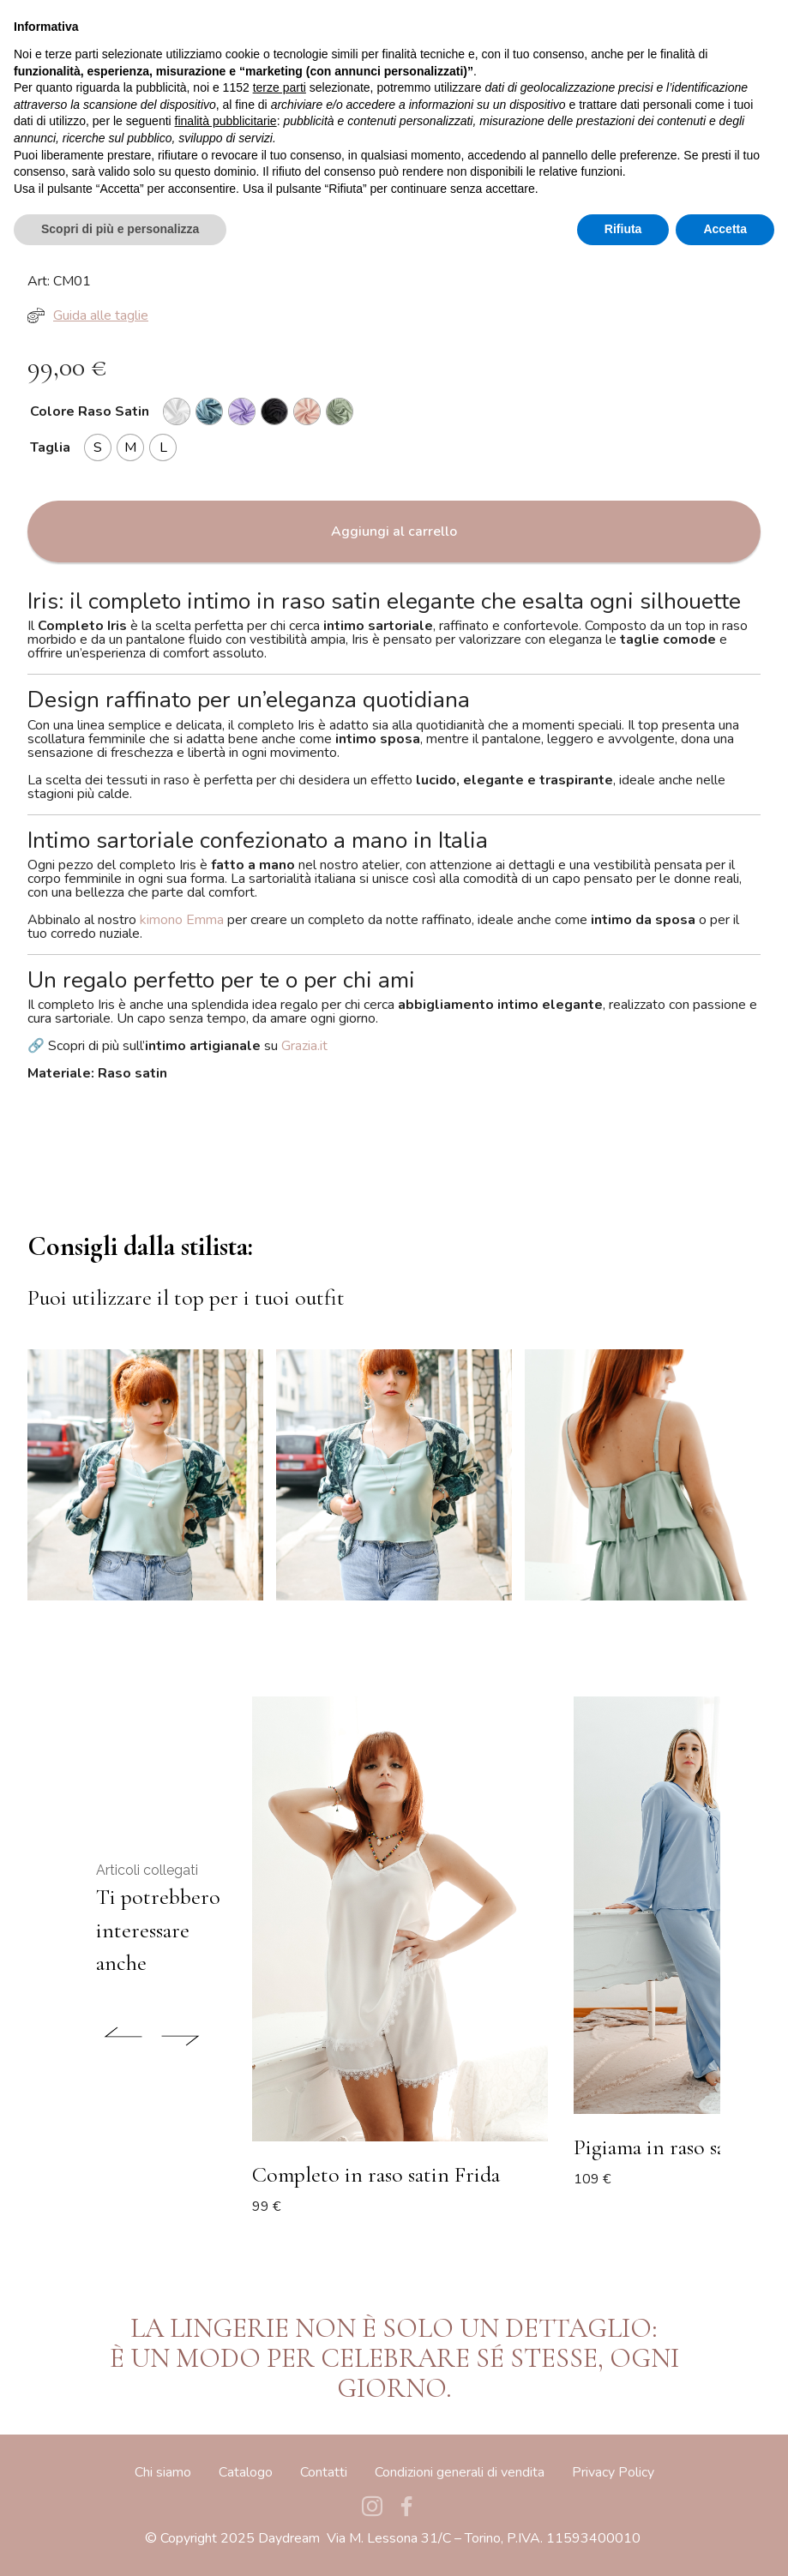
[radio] (176, 411)
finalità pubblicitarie (226, 2434)
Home (44, 95)
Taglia (50, 447)
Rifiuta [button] (623, 2542)
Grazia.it (304, 1045)
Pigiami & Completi (126, 95)
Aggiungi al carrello (394, 531)
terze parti (279, 2401)
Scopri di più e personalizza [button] (120, 2542)
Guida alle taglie (87, 315)
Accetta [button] (725, 2542)
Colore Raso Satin (89, 411)
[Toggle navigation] (733, 30)
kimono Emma (182, 919)
